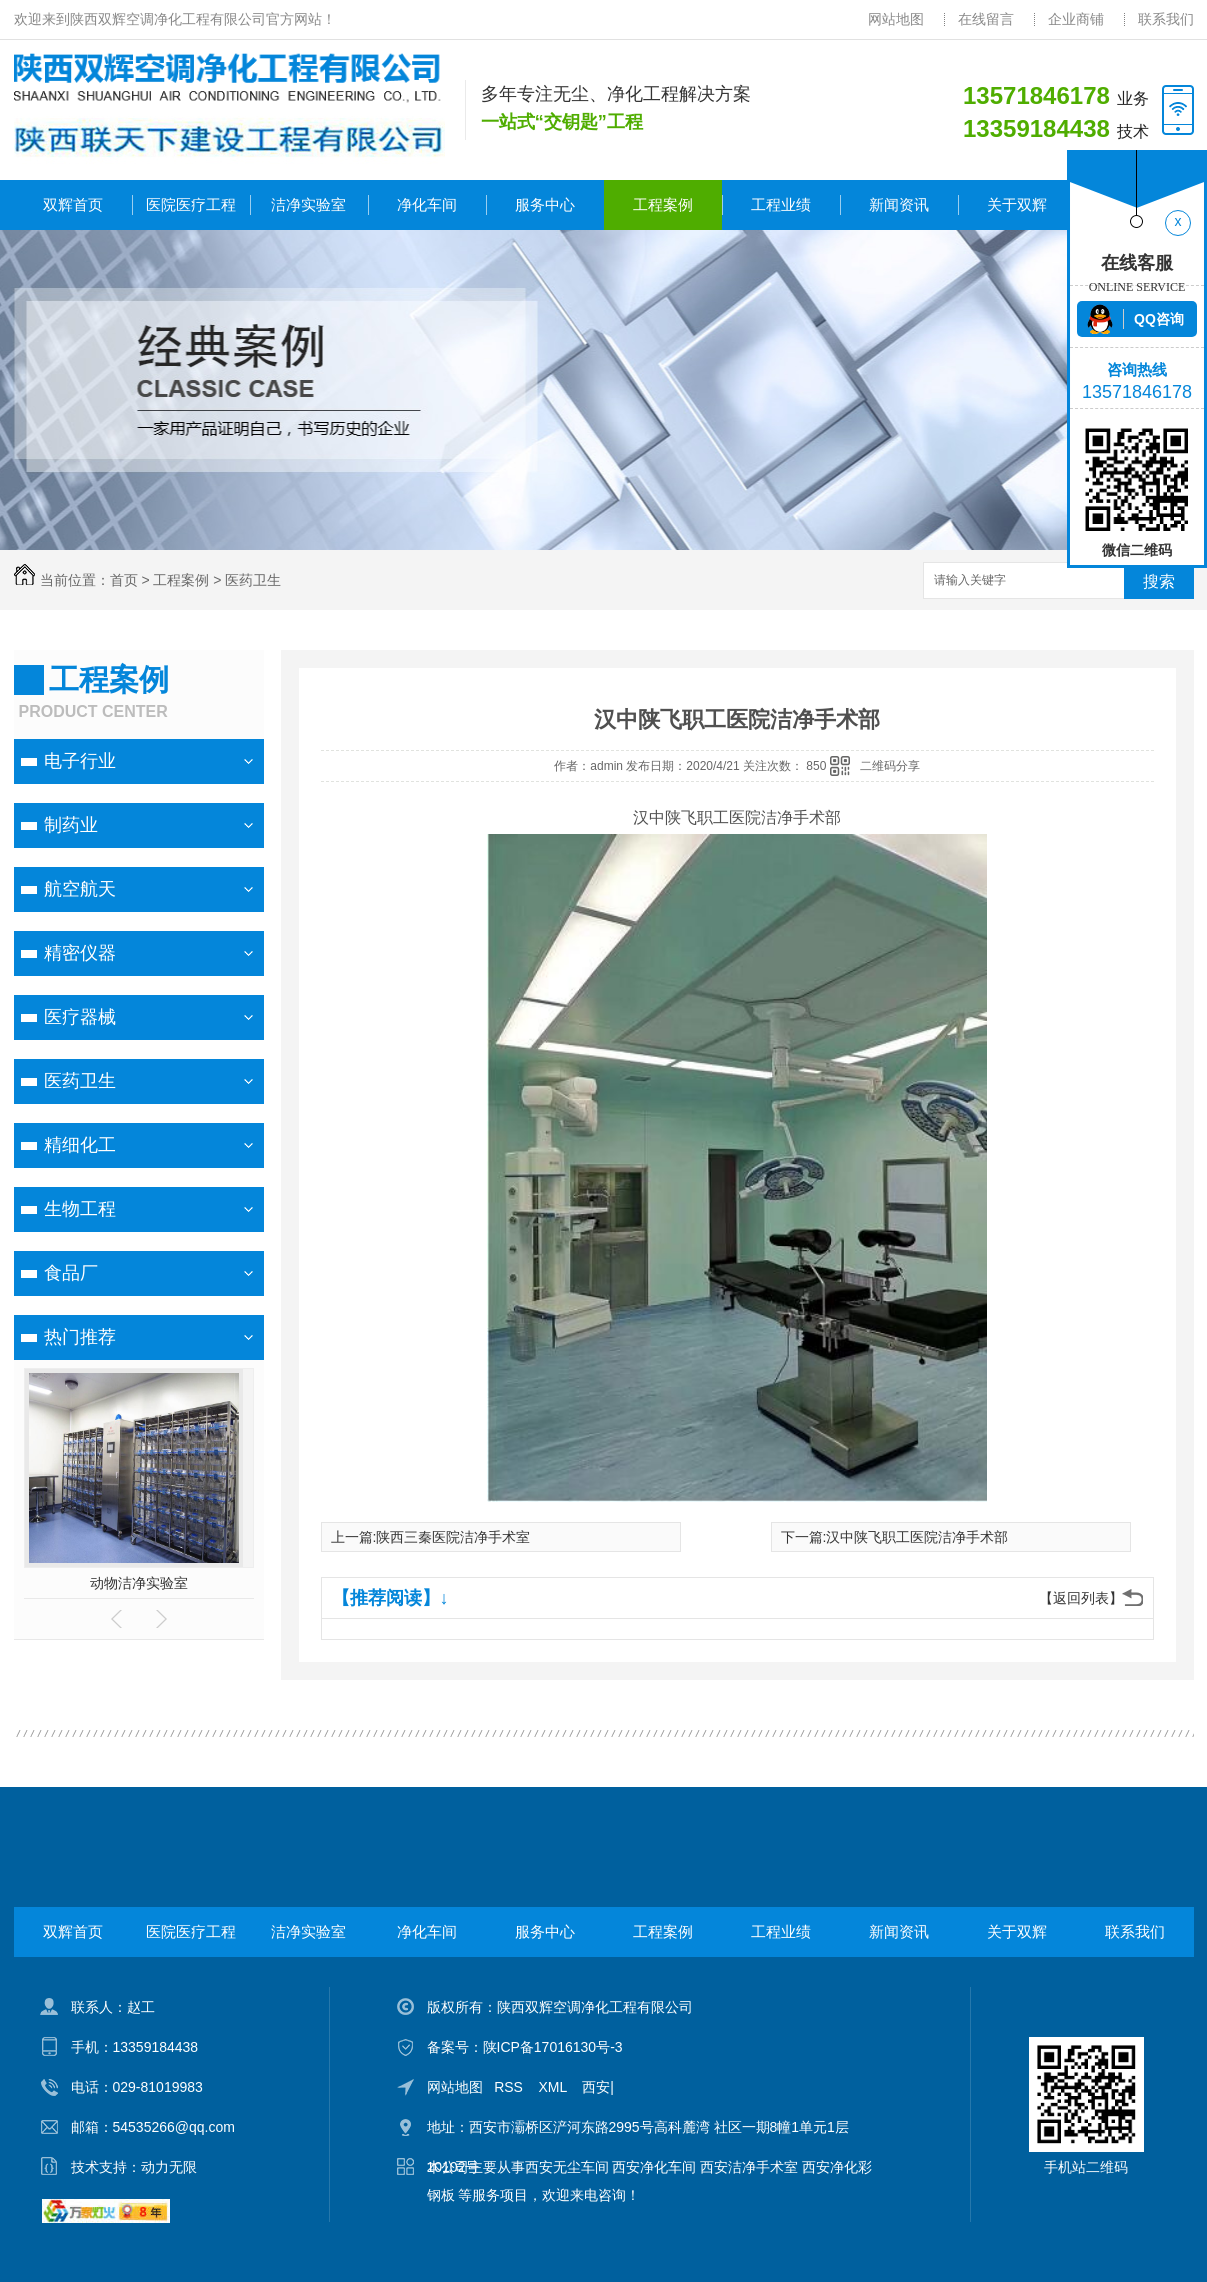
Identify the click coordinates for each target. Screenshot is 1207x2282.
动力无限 (169, 2167)
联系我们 (1166, 19)
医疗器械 (80, 1017)
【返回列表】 (1081, 1598)
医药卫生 (253, 580)
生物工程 (80, 1209)
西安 (596, 2087)
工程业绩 (781, 204)
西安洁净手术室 (749, 2167)
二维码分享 (890, 766)
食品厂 (71, 1273)
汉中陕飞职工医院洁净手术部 (917, 1537)
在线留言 (986, 19)
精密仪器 (80, 953)
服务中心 (545, 204)
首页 (124, 580)
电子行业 (80, 761)
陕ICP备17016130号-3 (553, 2047)
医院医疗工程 (191, 204)
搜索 (1159, 581)
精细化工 (80, 1145)
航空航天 (80, 889)
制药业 (71, 825)
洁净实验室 (308, 204)
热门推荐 (80, 1337)
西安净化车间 (654, 2167)
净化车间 (427, 204)
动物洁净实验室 (139, 1583)
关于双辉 (1017, 204)
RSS (510, 2087)
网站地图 (896, 19)
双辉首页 (73, 204)
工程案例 (663, 204)
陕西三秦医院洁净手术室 (453, 1537)
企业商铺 (1076, 19)
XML (555, 2087)
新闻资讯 (899, 204)
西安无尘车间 (567, 2167)
